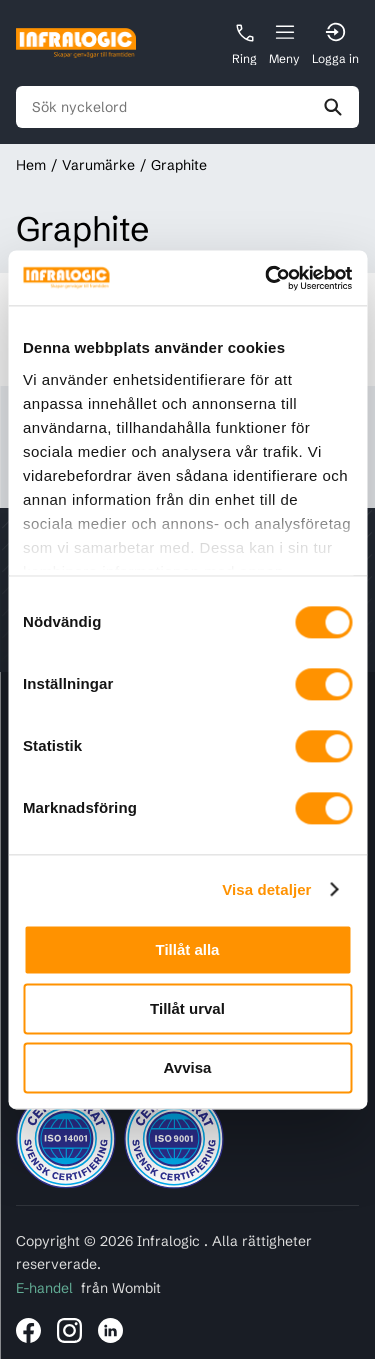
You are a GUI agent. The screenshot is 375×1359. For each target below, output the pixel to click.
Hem (31, 165)
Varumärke (98, 165)
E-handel (44, 1288)
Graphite (179, 165)
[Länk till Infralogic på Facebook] (28, 1330)
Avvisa (188, 1067)
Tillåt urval (187, 1008)
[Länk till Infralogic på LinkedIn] (110, 1330)
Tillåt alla (188, 949)
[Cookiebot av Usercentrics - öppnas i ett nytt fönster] (267, 278)
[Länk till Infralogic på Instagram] (69, 1330)
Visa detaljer (266, 889)
